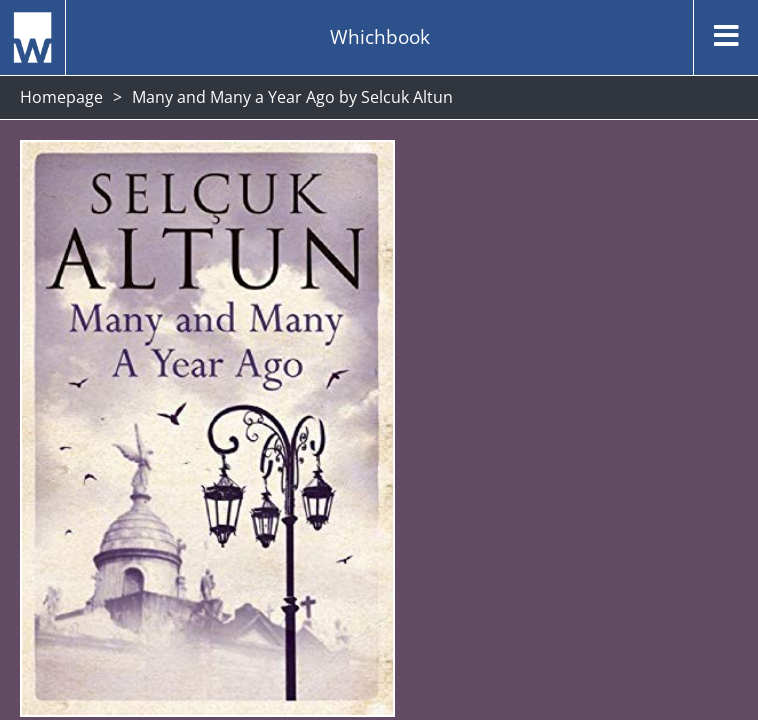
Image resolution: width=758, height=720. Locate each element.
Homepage (61, 97)
